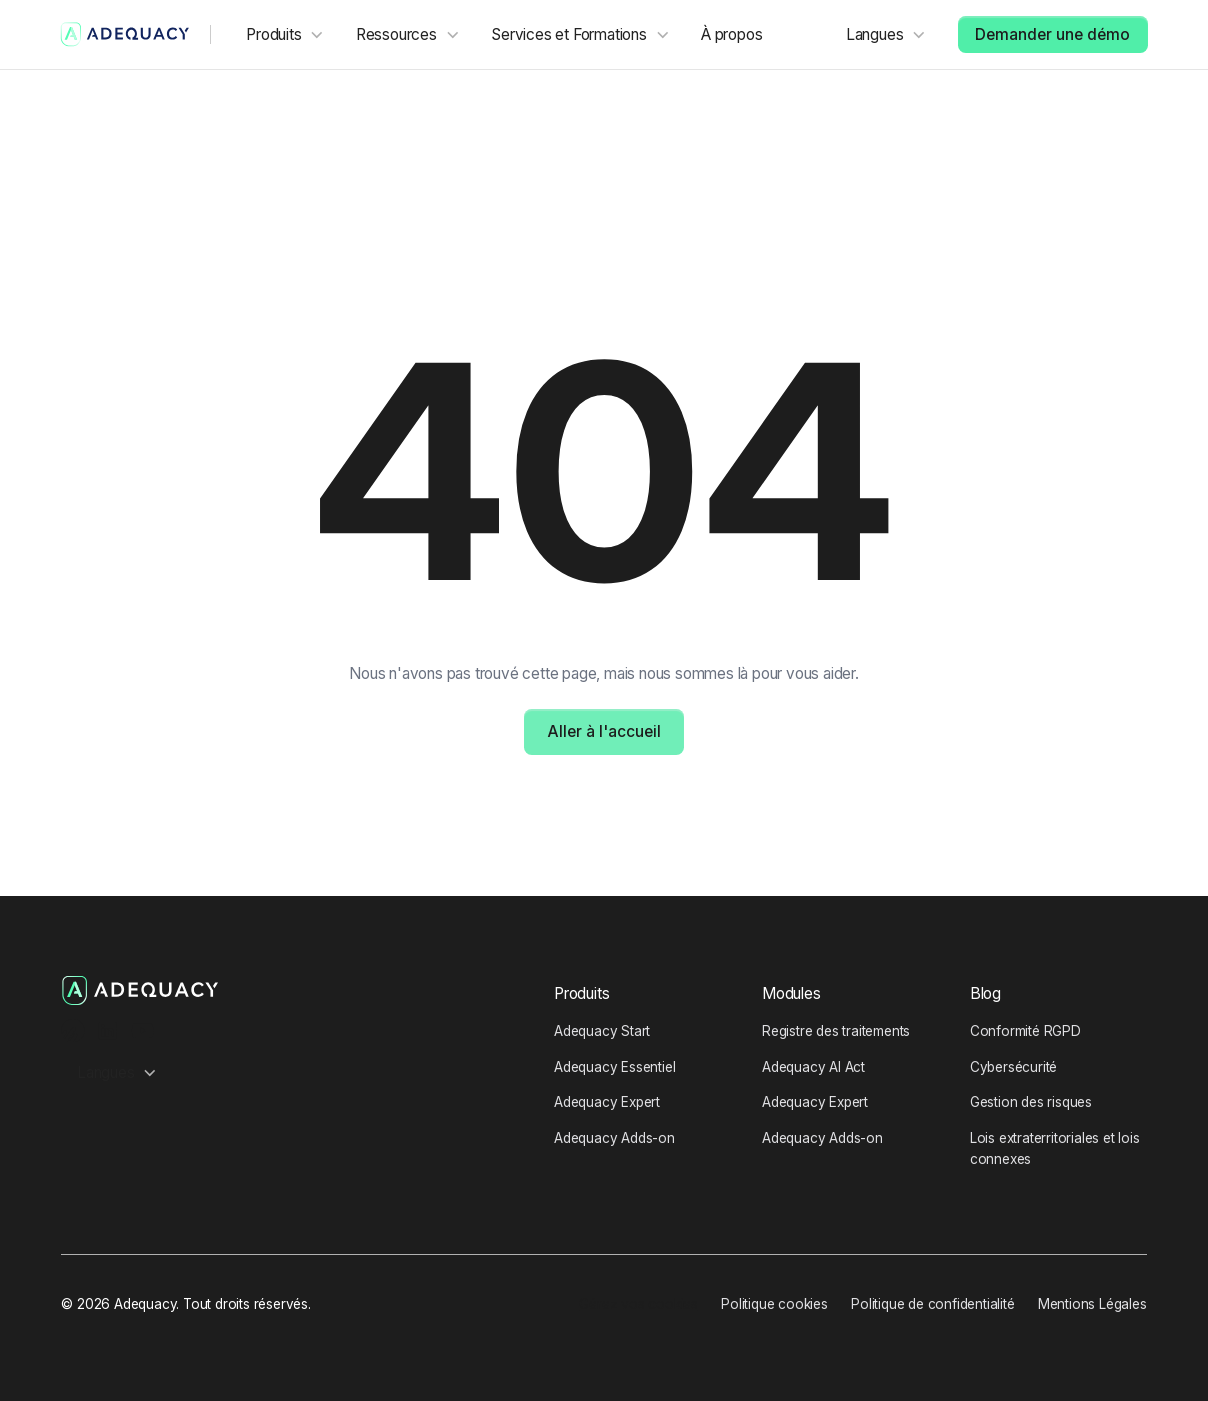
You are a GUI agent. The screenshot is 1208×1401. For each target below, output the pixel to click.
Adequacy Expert (607, 1102)
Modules (791, 993)
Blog (985, 993)
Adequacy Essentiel (614, 1067)
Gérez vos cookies (638, 1304)
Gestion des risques (1031, 1102)
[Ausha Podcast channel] (72, 1030)
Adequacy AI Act (813, 1067)
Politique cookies (774, 1304)
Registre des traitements (836, 1031)
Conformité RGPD (1025, 1031)
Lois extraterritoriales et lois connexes (1055, 1148)
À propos (731, 34)
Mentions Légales (1092, 1304)
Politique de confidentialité (932, 1304)
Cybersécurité (1013, 1067)
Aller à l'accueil (604, 731)
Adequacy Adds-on (614, 1138)
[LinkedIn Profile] (107, 1030)
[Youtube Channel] (142, 1030)
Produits (581, 993)
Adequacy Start (602, 1031)
